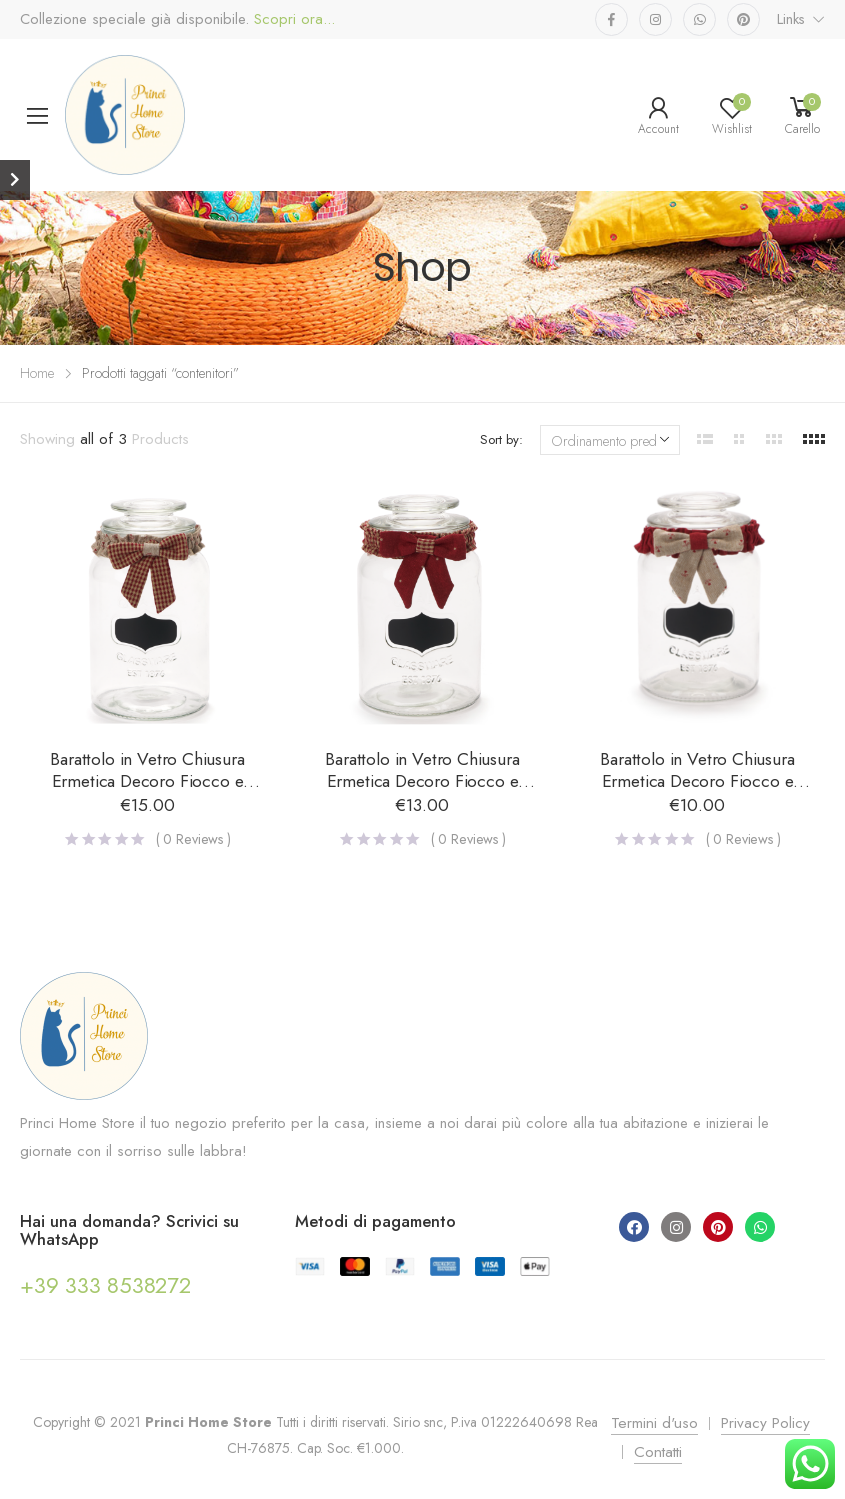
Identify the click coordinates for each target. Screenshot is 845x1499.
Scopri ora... (292, 19)
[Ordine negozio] (610, 440)
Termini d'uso (654, 1423)
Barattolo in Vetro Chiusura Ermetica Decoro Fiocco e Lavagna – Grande (147, 781)
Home (37, 373)
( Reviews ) (193, 839)
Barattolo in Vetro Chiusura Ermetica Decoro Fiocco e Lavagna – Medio (422, 781)
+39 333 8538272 (105, 1285)
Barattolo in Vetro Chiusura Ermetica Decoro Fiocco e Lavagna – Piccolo (697, 781)
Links (791, 19)
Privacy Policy (765, 1423)
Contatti (658, 1452)
